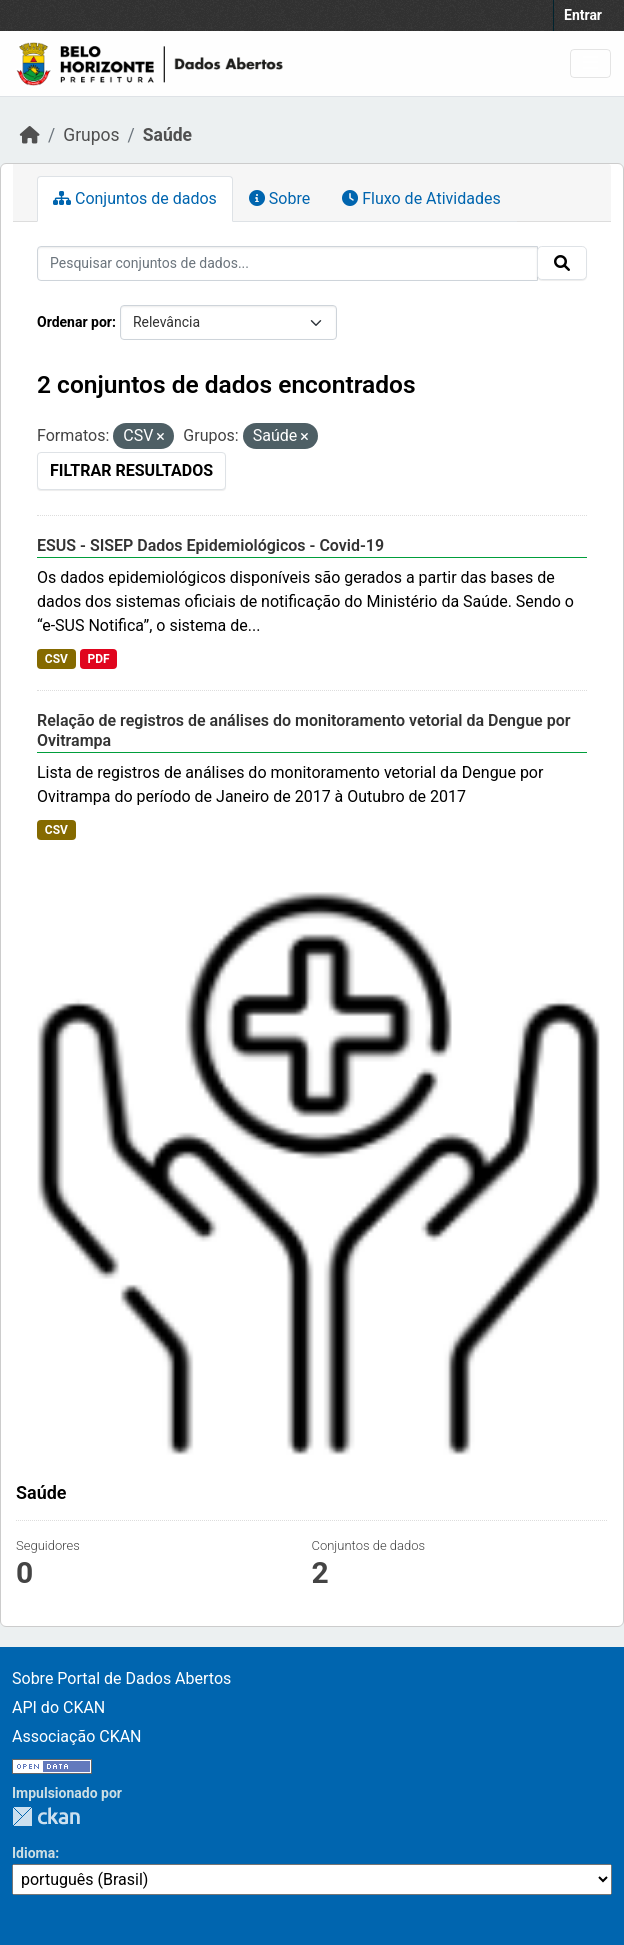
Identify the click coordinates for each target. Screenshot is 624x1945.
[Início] (30, 135)
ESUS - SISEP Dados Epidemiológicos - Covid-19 (210, 545)
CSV (56, 659)
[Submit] (562, 263)
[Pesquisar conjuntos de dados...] (287, 263)
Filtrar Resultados (131, 470)
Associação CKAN (77, 1736)
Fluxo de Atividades (421, 198)
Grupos (91, 135)
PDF (98, 659)
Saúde (167, 135)
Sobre (279, 198)
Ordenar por (74, 322)
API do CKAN (58, 1707)
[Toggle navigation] (590, 63)
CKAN (46, 1816)
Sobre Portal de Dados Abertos (121, 1678)
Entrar (583, 15)
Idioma (33, 1853)
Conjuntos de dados (135, 198)
